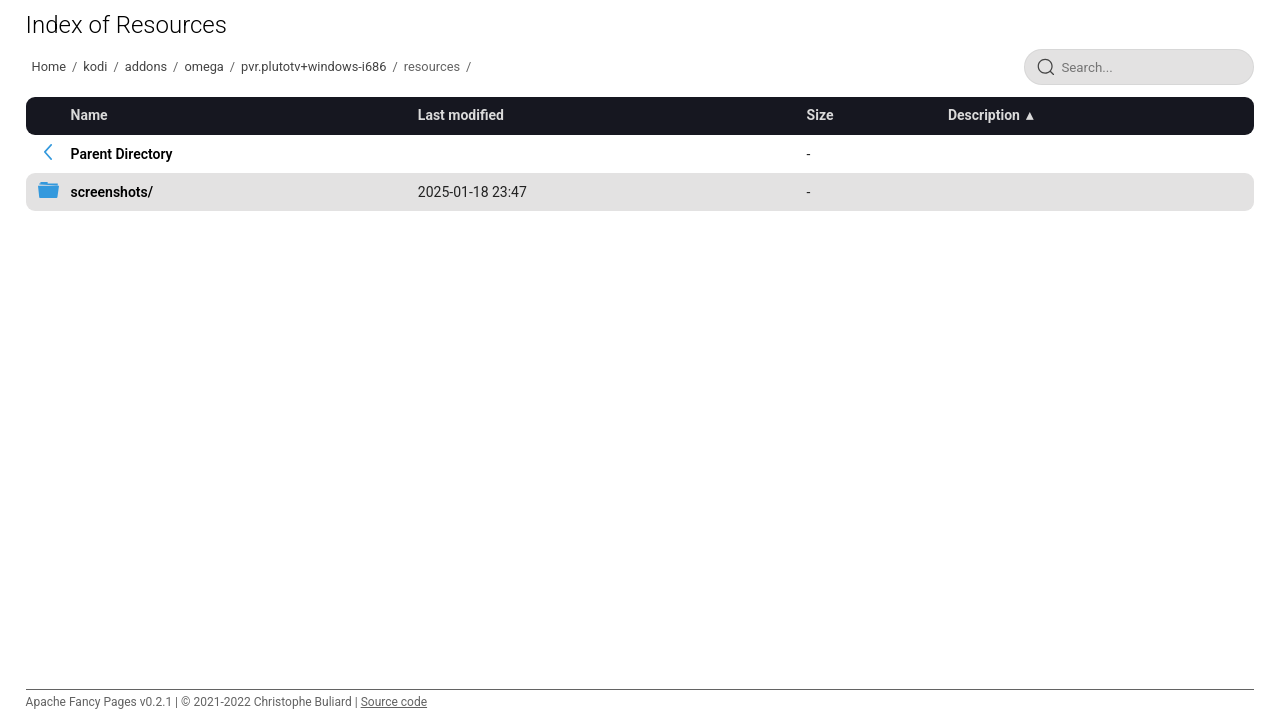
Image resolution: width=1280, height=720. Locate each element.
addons (146, 66)
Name (89, 115)
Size (820, 115)
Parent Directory (122, 154)
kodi (95, 66)
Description (984, 115)
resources (432, 66)
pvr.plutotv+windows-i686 (313, 66)
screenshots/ (112, 192)
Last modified (461, 115)
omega (203, 66)
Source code (394, 702)
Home (49, 66)
